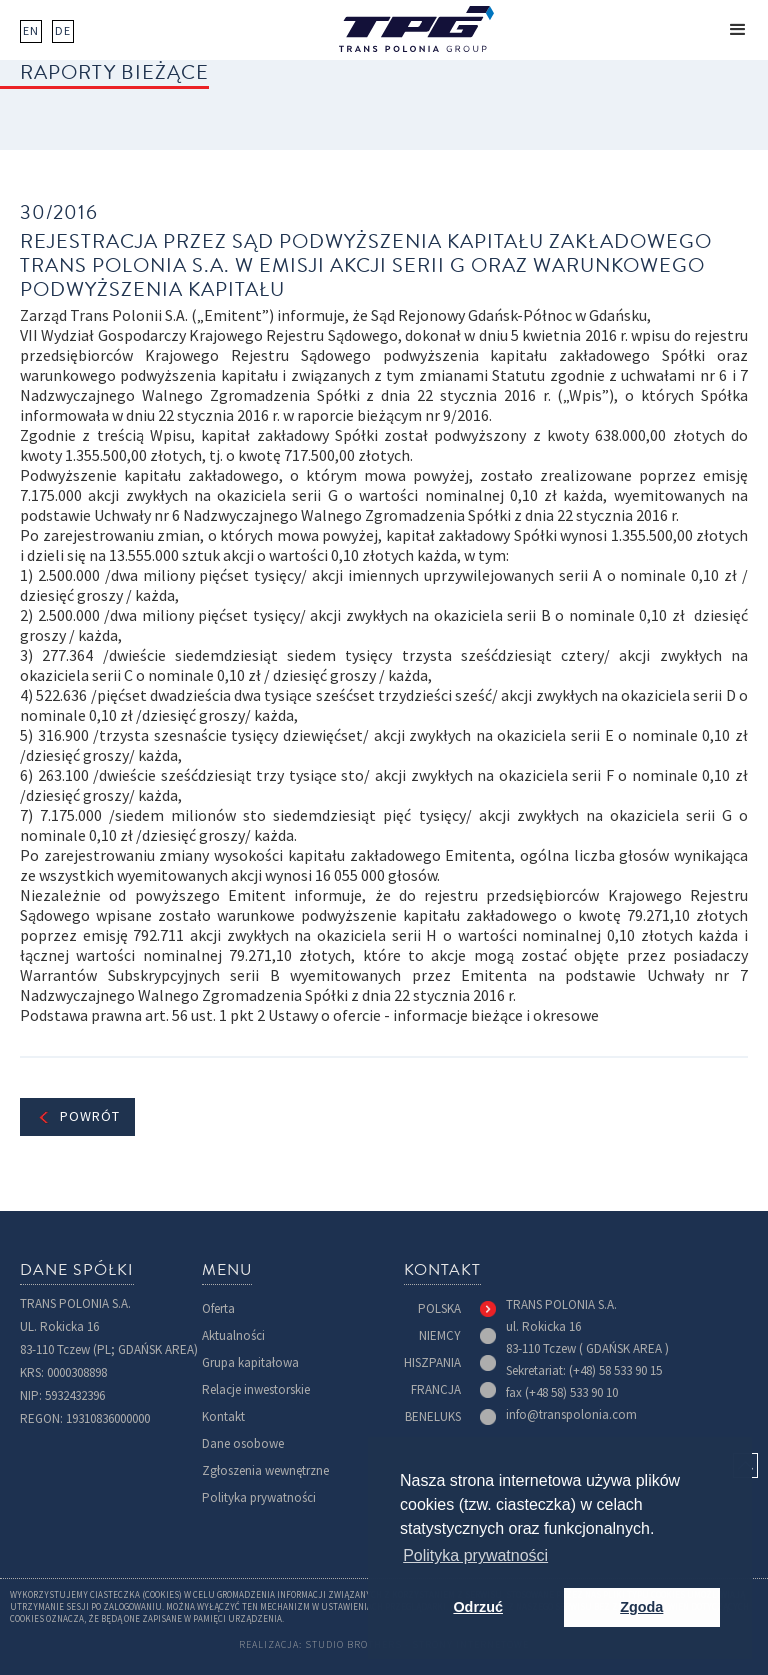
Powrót (90, 1116)
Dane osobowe (243, 1443)
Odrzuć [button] (478, 1607)
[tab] (457, 1309)
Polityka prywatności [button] (475, 1555)
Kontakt (223, 1416)
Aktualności (233, 1335)
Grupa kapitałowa (250, 1362)
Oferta (218, 1308)
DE (63, 31)
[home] (416, 29)
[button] (738, 30)
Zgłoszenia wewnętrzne (265, 1470)
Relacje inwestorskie (256, 1389)
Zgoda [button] (641, 1607)
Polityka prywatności (259, 1497)
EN (31, 31)
